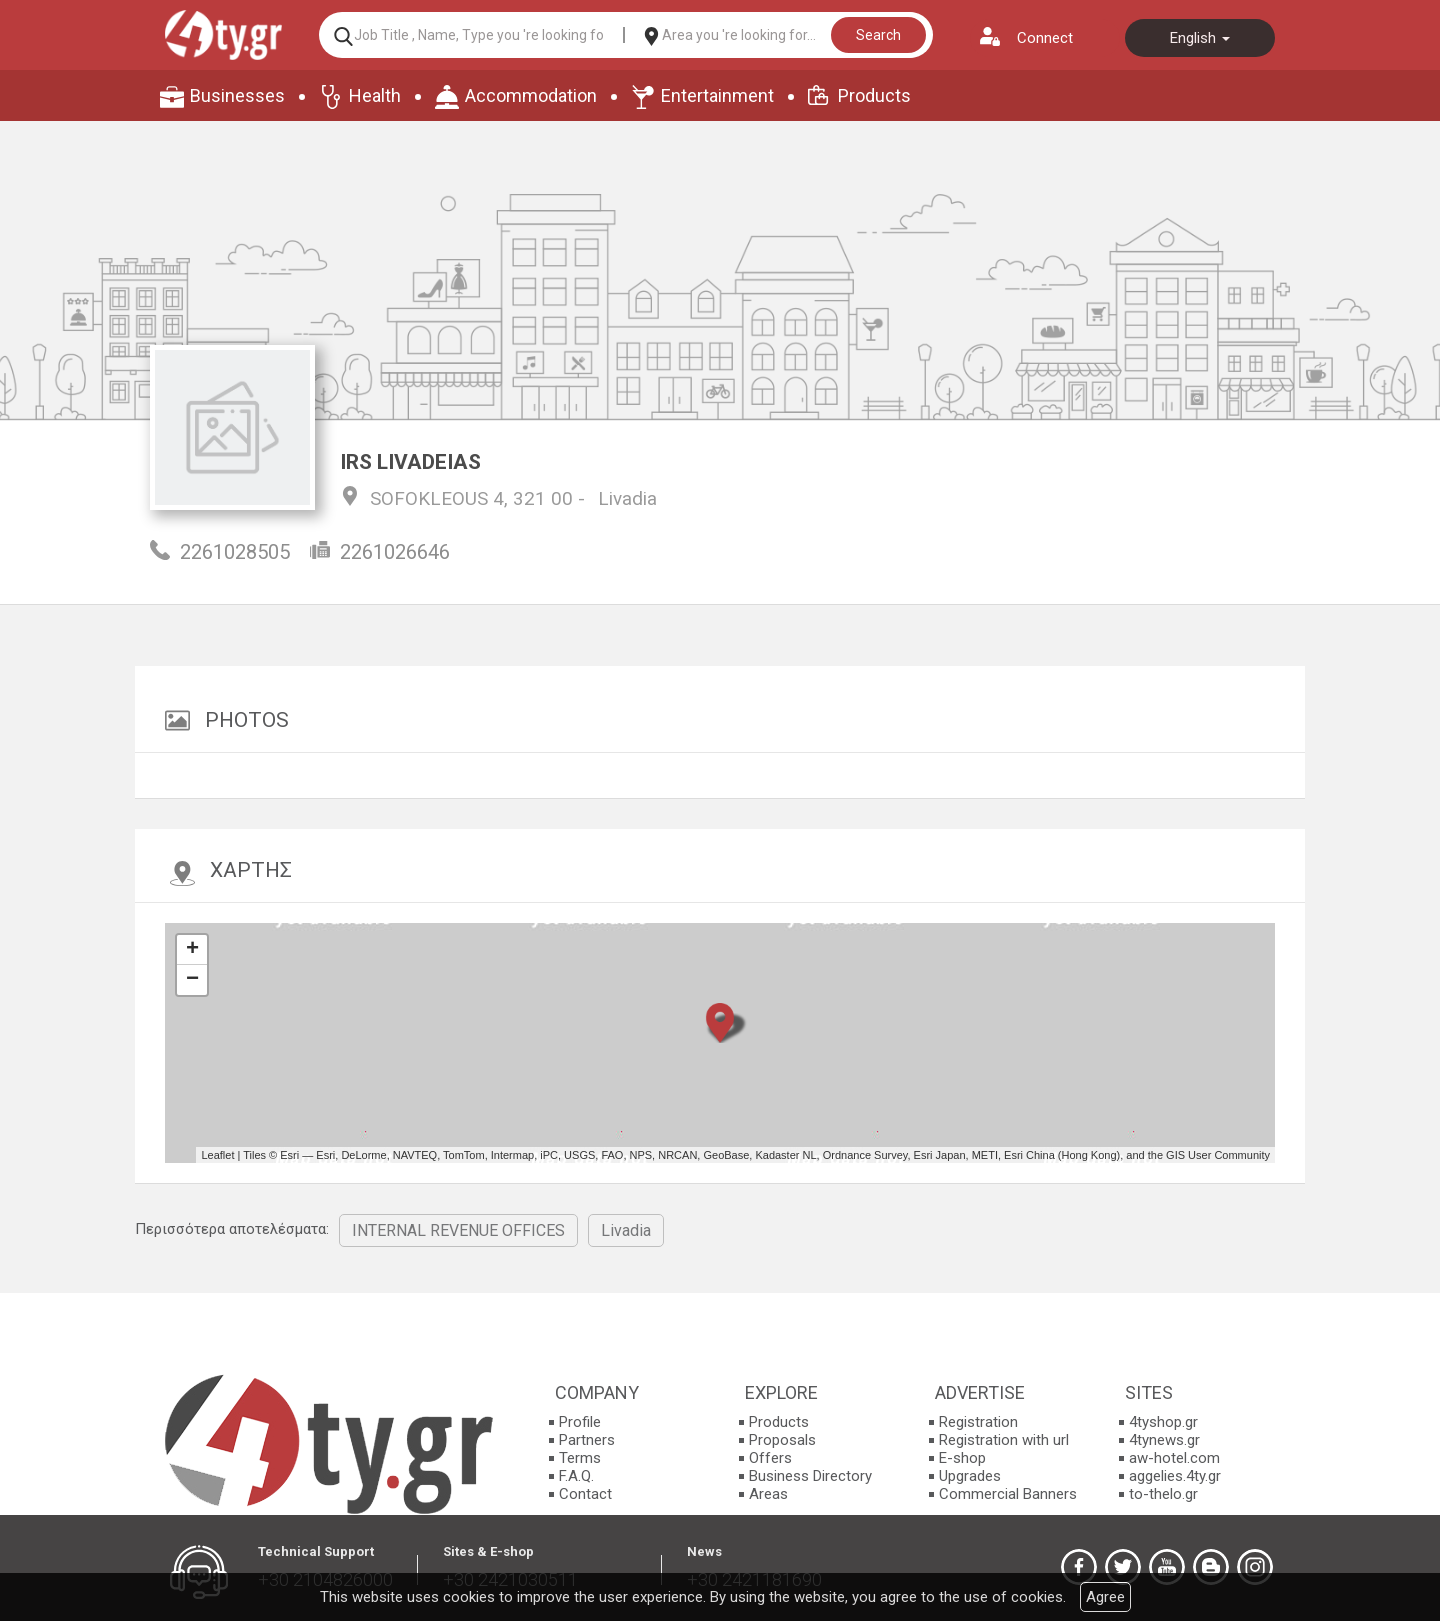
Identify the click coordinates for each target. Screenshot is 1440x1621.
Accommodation (531, 95)
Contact (585, 1494)
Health (375, 95)
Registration (978, 1422)
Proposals (782, 1440)
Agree (1105, 1597)
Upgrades (970, 1476)
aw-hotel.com (1174, 1458)
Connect (1045, 38)
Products (874, 95)
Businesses (237, 95)
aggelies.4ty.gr (1175, 1476)
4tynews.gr (1164, 1440)
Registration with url (1004, 1440)
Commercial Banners (1008, 1494)
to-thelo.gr (1163, 1494)
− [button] (192, 980)
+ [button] (192, 950)
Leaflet (217, 1155)
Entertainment (717, 95)
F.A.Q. (576, 1476)
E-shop (962, 1458)
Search (878, 35)
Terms (580, 1458)
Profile (580, 1422)
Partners (587, 1440)
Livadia (627, 498)
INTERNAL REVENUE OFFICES (458, 1230)
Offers (770, 1458)
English (1200, 38)
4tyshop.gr (1163, 1422)
